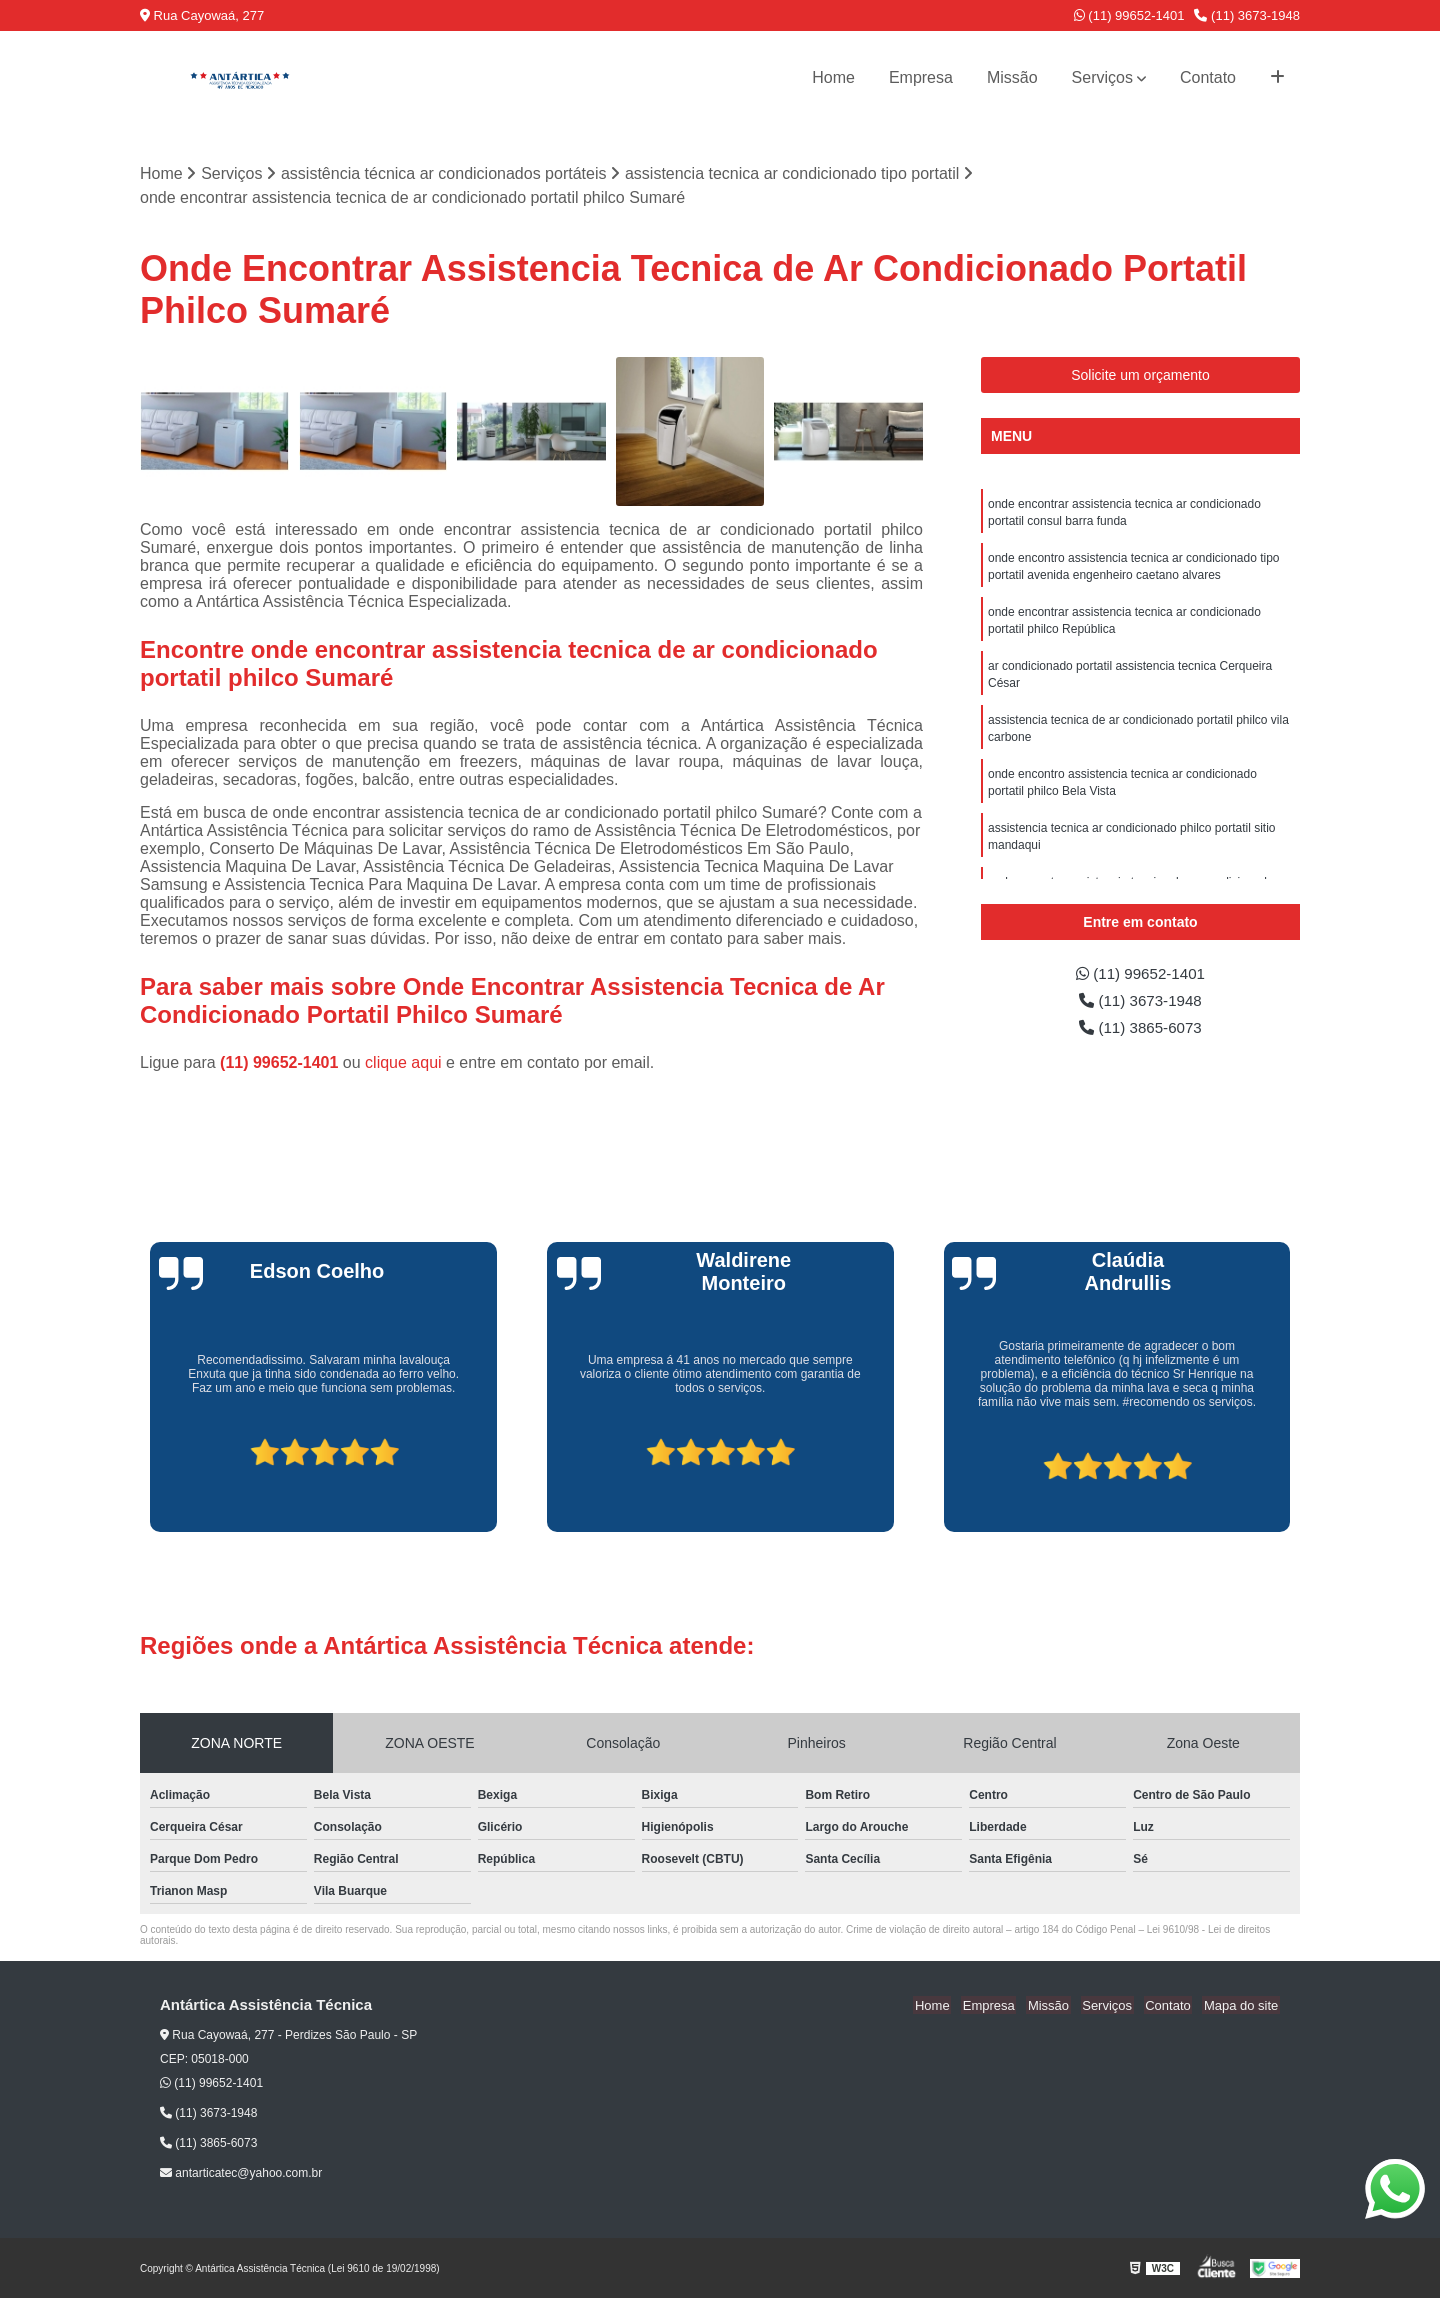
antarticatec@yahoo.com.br (241, 2174)
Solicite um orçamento (1140, 376)
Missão (1012, 77)
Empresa (921, 77)
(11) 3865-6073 (1141, 1030)
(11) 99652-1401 (1129, 15)
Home (833, 77)
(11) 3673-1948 (1247, 15)
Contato (1208, 77)
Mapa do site (1242, 2005)
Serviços (1102, 77)
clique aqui (403, 1062)
